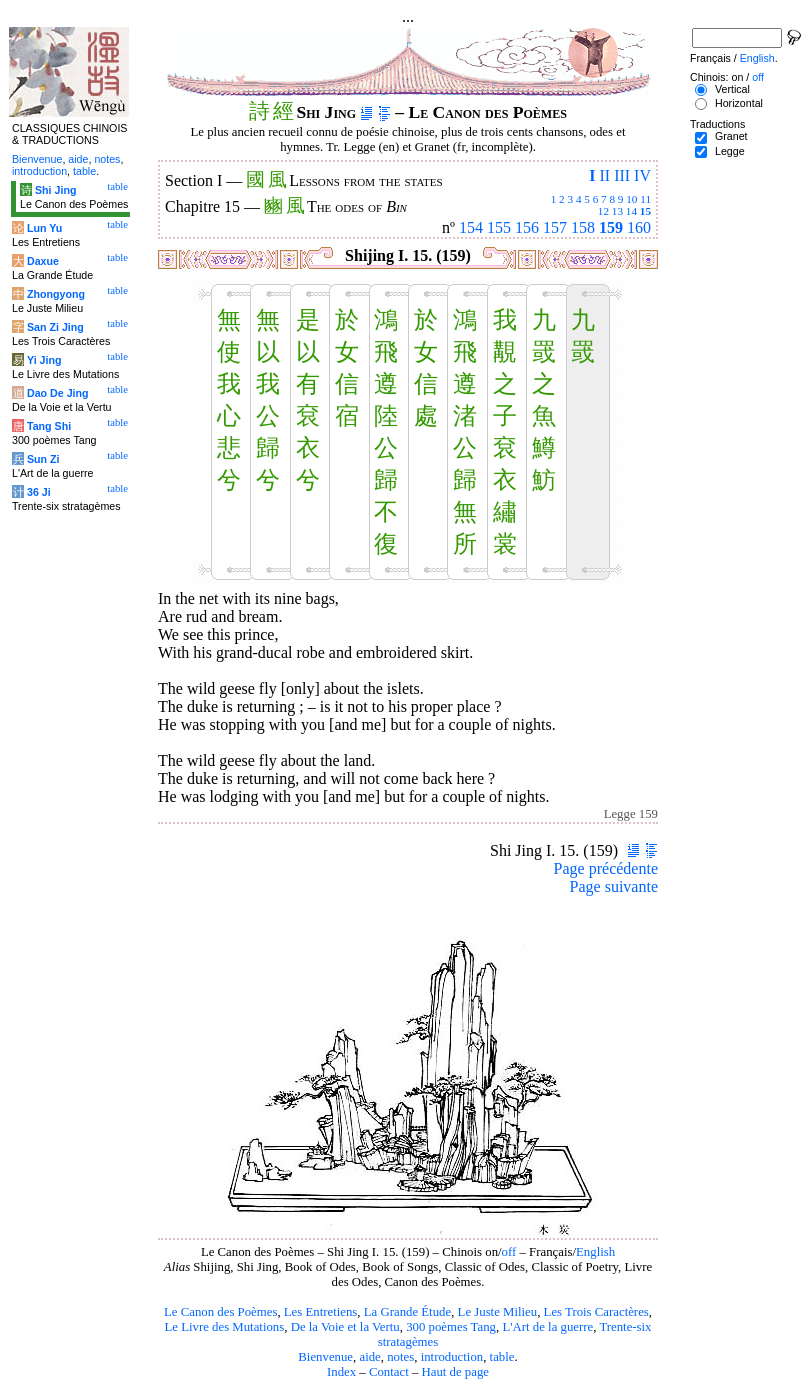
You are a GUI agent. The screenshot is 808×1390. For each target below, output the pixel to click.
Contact (389, 1372)
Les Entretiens (321, 1312)
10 (631, 199)
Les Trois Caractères (596, 1312)
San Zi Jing (55, 327)
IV (642, 175)
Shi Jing (55, 190)
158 (583, 227)
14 (631, 211)
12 (603, 211)
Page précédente (606, 868)
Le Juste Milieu (498, 1312)
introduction (452, 1357)
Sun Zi (43, 459)
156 (527, 227)
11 (645, 199)
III (622, 175)
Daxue (43, 261)
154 (471, 227)
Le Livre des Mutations (224, 1327)
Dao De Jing (58, 393)
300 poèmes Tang (451, 1327)
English (595, 1252)
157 (555, 227)
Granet (731, 136)
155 (499, 227)
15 (645, 211)
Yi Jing (44, 360)
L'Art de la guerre (547, 1327)
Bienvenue (325, 1357)
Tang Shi (49, 426)
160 (639, 227)
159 (611, 227)
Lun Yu (44, 228)
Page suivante (614, 886)
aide (369, 1357)
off (509, 1252)
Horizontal (739, 103)
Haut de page (456, 1372)
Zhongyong (56, 294)
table (502, 1357)
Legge (730, 151)
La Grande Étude (407, 1312)
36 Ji (39, 492)
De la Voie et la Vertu (345, 1327)
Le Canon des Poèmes (220, 1312)
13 (617, 211)
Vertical (732, 89)
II (604, 175)
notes (400, 1357)
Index (341, 1372)
